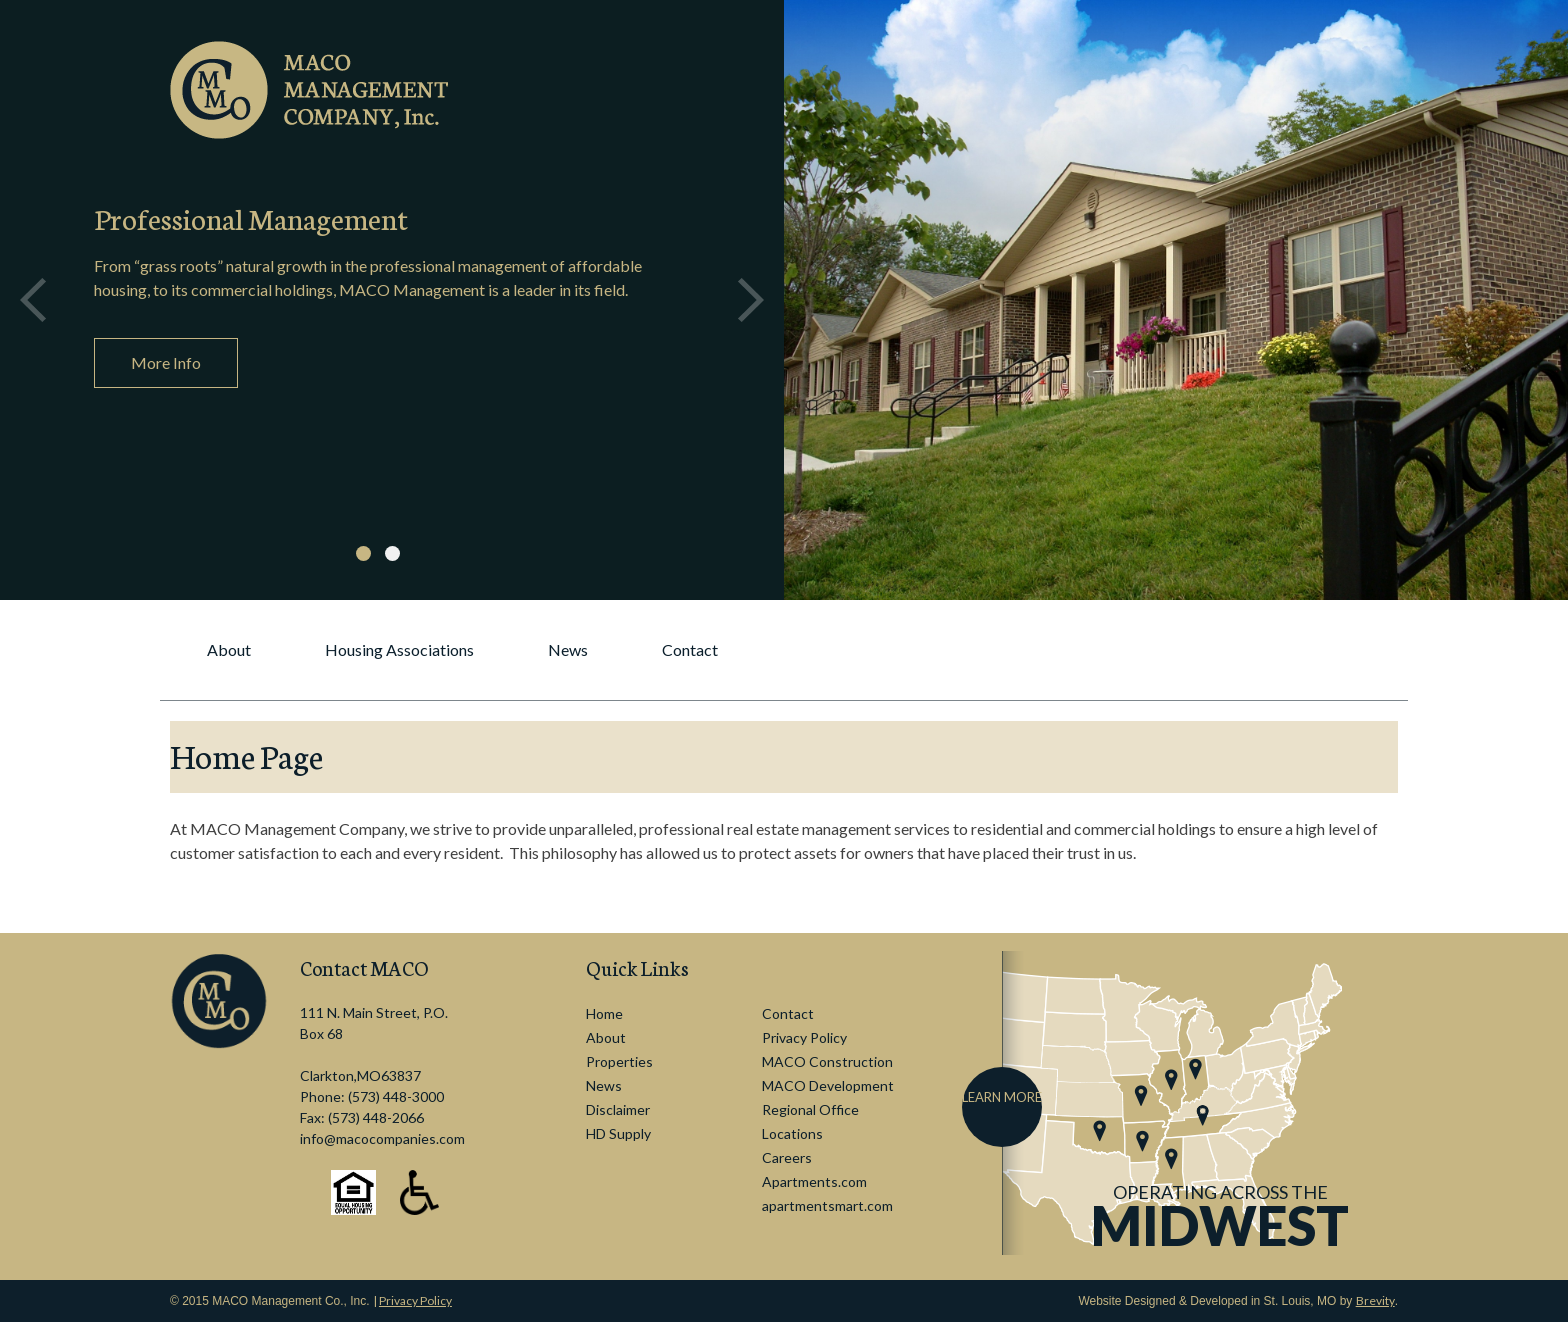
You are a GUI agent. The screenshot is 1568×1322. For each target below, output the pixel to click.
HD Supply (618, 1133)
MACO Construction (827, 1061)
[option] (392, 300)
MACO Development (828, 1085)
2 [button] (392, 553)
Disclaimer (618, 1109)
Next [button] (751, 300)
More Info (166, 362)
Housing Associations (399, 649)
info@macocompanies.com (382, 1138)
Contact (690, 649)
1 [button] (363, 553)
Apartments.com (814, 1181)
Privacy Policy (804, 1037)
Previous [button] (33, 300)
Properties (619, 1061)
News (568, 649)
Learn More (1002, 1097)
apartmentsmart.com (827, 1205)
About (229, 649)
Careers (787, 1157)
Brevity (1375, 1300)
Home (604, 1013)
